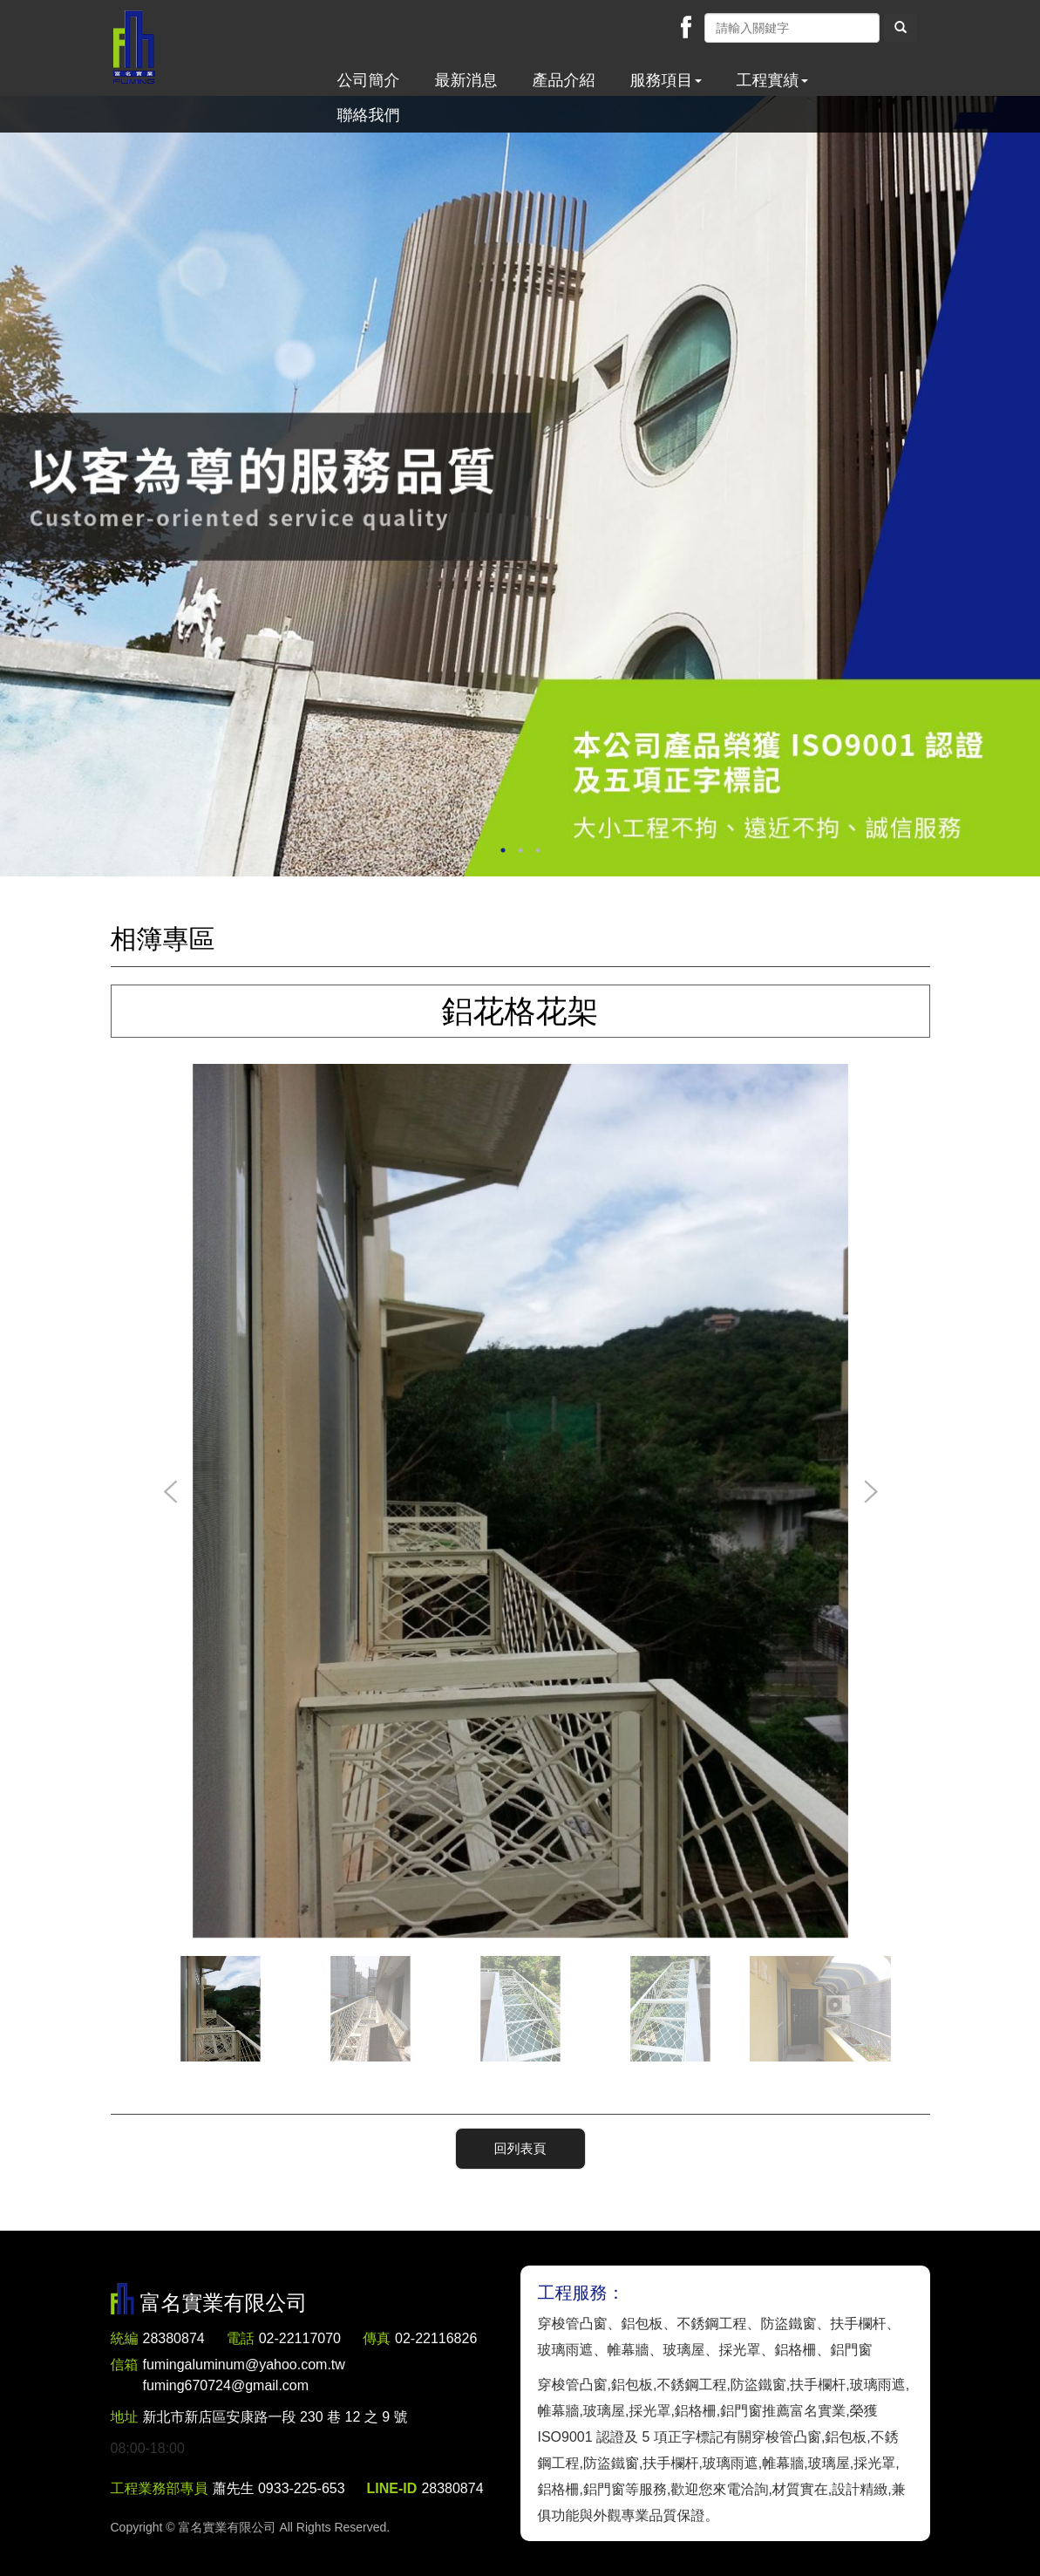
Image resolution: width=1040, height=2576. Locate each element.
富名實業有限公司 (134, 48)
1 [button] (503, 850)
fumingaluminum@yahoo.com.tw (244, 2376)
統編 (125, 2338)
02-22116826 (436, 2338)
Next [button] (870, 1492)
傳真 (377, 2338)
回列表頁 (520, 2148)
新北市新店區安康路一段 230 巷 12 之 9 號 (275, 2416)
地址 (125, 2416)
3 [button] (538, 850)
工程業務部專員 (159, 2488)
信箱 (125, 2364)
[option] (520, 486)
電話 (241, 2338)
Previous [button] (170, 1492)
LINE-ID (392, 2488)
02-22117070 (300, 2338)
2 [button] (520, 850)
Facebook (686, 27)
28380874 (174, 2338)
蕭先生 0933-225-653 (279, 2488)
